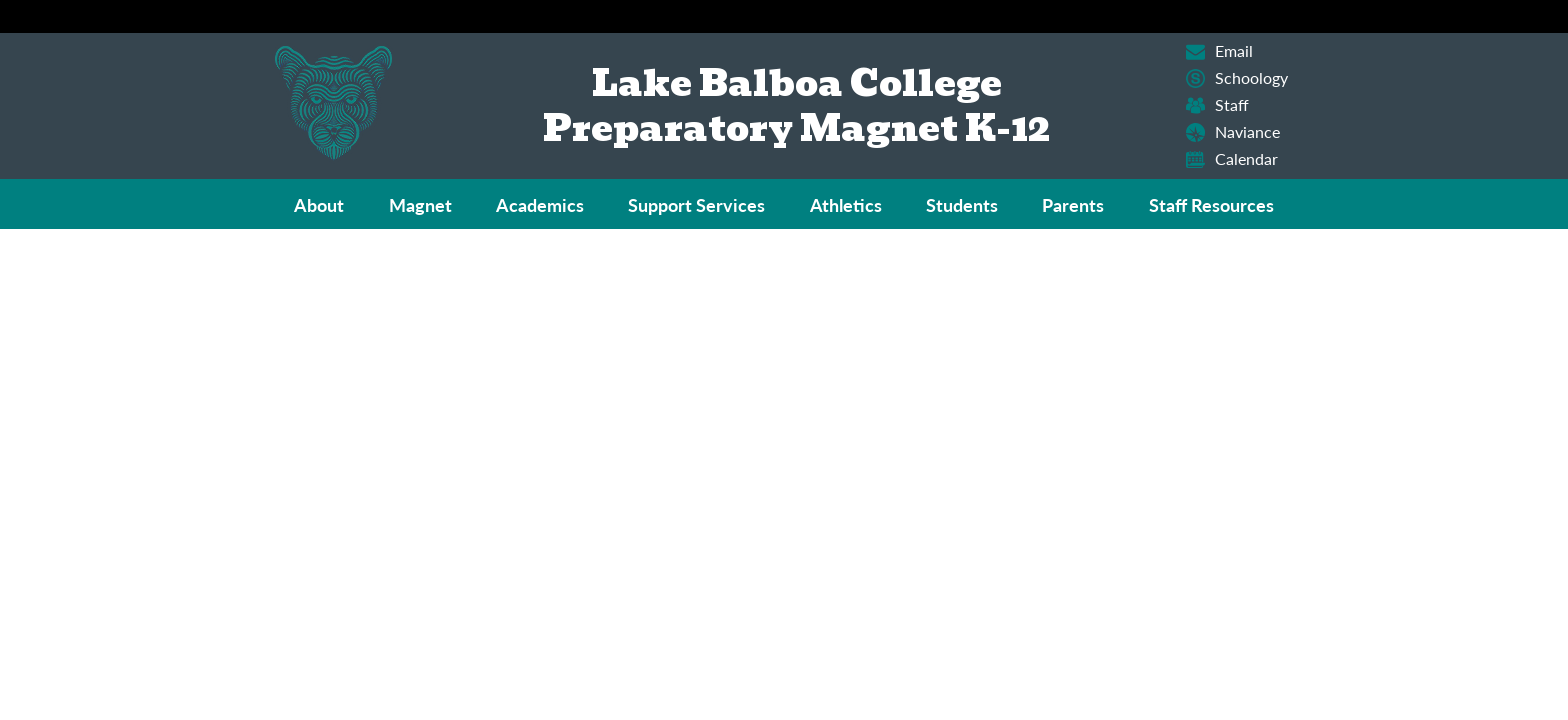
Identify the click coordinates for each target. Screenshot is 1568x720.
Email (1219, 51)
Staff (1217, 105)
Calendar (1232, 159)
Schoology (1237, 78)
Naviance (1233, 132)
